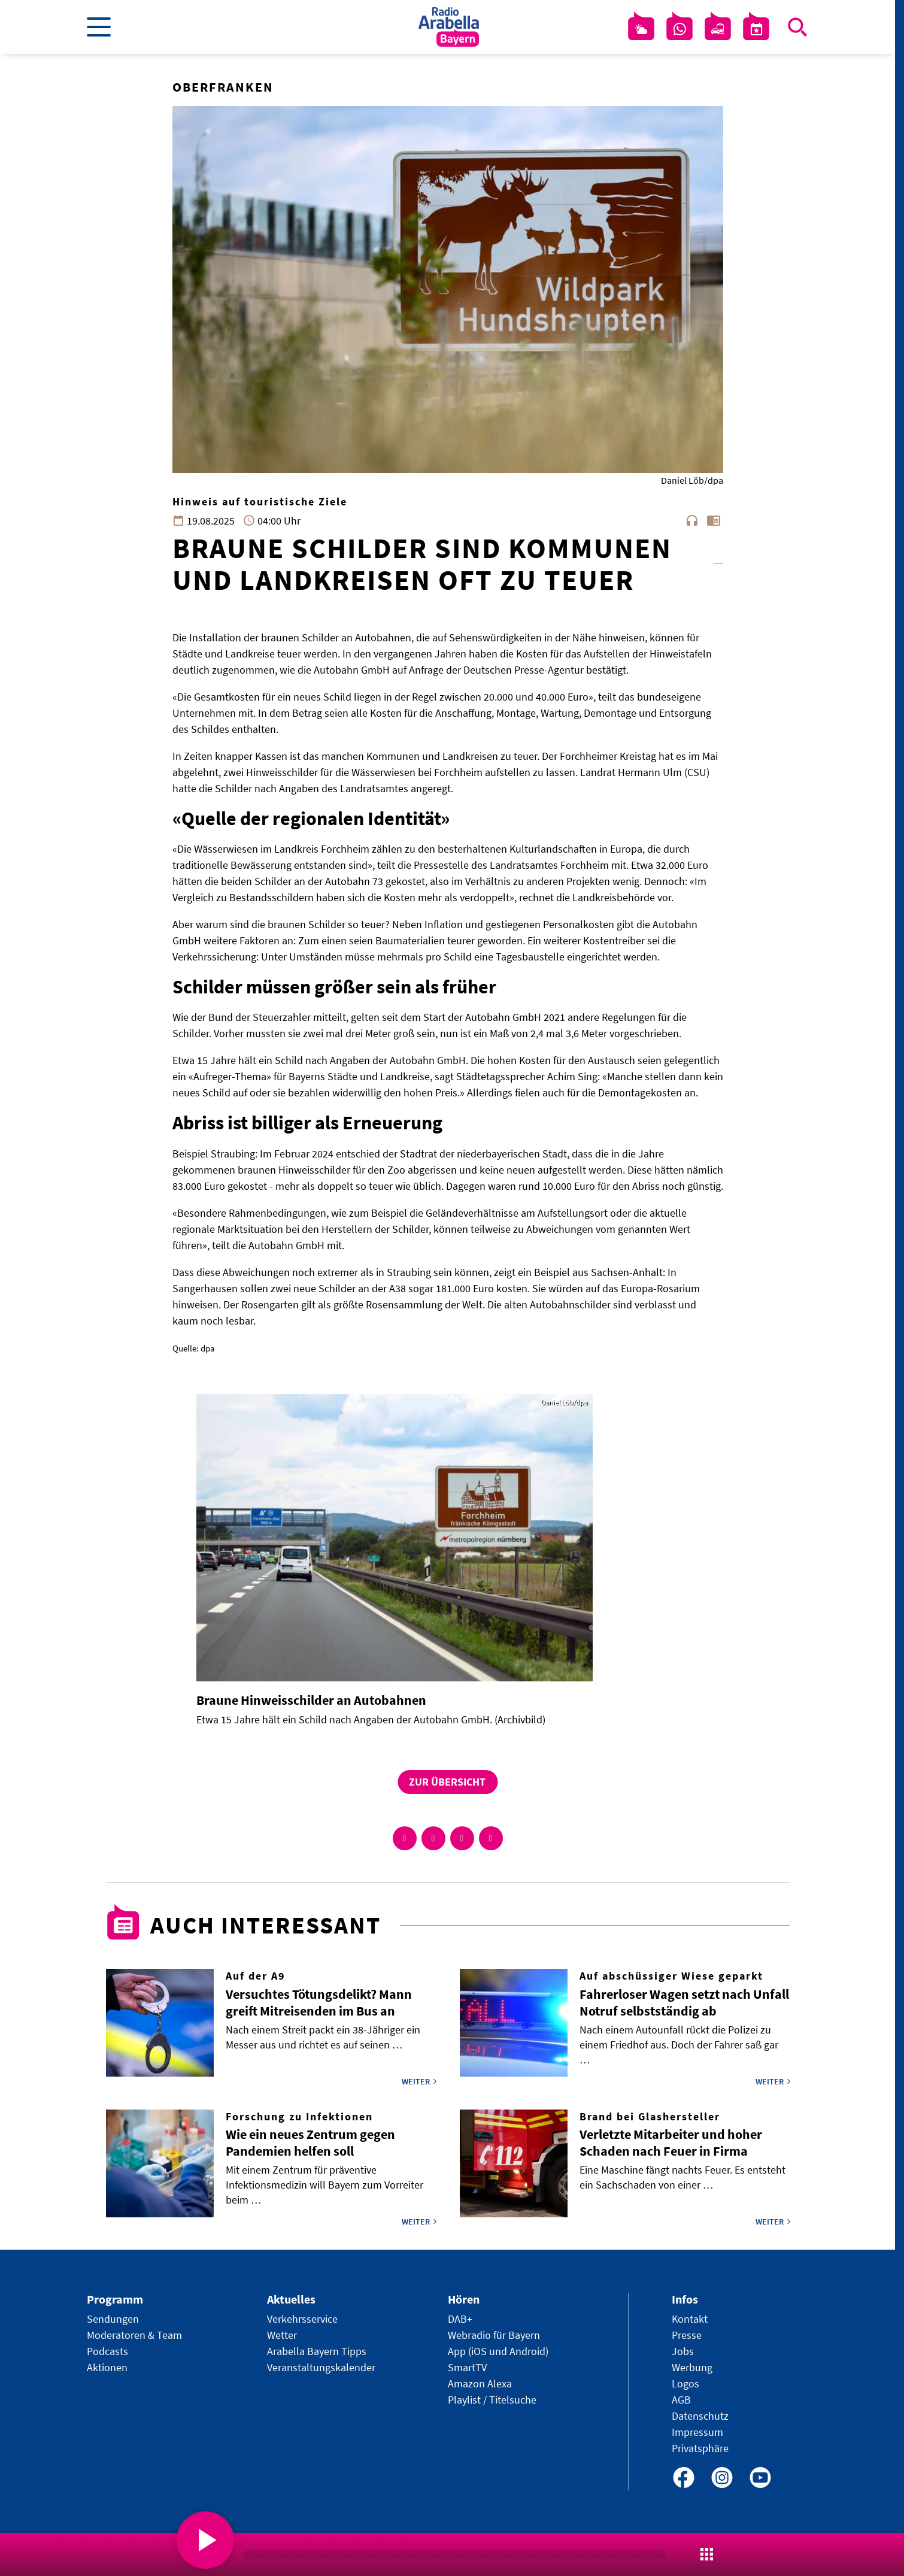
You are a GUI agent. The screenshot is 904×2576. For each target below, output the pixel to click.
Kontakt (690, 2319)
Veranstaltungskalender (321, 2367)
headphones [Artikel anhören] (692, 520)
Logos (685, 2383)
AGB (681, 2400)
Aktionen (107, 2367)
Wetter (282, 2335)
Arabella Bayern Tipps (316, 2351)
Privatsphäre (700, 2448)
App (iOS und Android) (498, 2351)
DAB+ (460, 2319)
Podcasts (107, 2351)
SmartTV (467, 2367)
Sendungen (113, 2319)
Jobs (683, 2351)
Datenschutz (700, 2416)
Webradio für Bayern (494, 2335)
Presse (687, 2335)
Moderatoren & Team (134, 2335)
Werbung (692, 2367)
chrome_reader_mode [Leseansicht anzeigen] (713, 520)
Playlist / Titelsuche (492, 2400)
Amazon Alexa (480, 2383)
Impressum (697, 2432)
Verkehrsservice (302, 2319)
